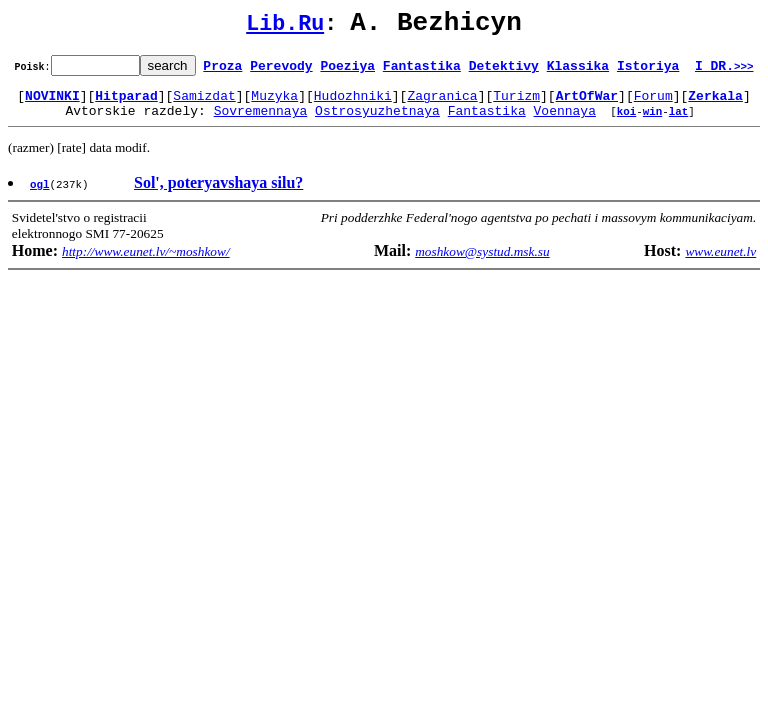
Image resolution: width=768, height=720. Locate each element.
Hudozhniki (353, 104)
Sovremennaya (261, 122)
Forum (653, 104)
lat (679, 122)
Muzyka (274, 104)
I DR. (724, 71)
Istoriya (648, 71)
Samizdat (204, 104)
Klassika (578, 71)
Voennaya (565, 122)
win (653, 122)
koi (627, 122)
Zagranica (442, 104)
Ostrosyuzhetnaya (377, 122)
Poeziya (347, 71)
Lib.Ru (285, 27)
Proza (222, 71)
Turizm (516, 104)
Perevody (281, 71)
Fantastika (422, 71)
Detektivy (504, 71)
